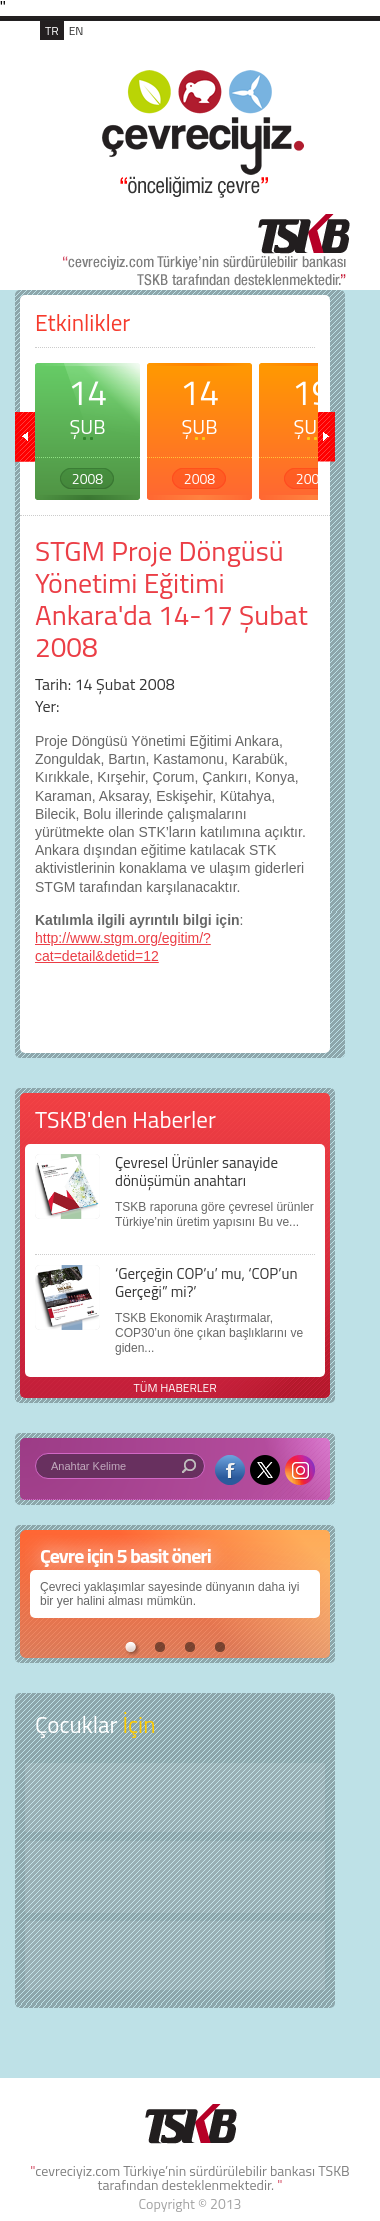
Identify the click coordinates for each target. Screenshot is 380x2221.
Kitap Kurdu (175, 1955)
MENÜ (309, 52)
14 (87, 427)
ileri (325, 437)
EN (76, 30)
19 (311, 427)
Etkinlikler (82, 322)
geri (25, 437)
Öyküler (175, 1877)
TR (52, 30)
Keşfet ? (175, 1797)
